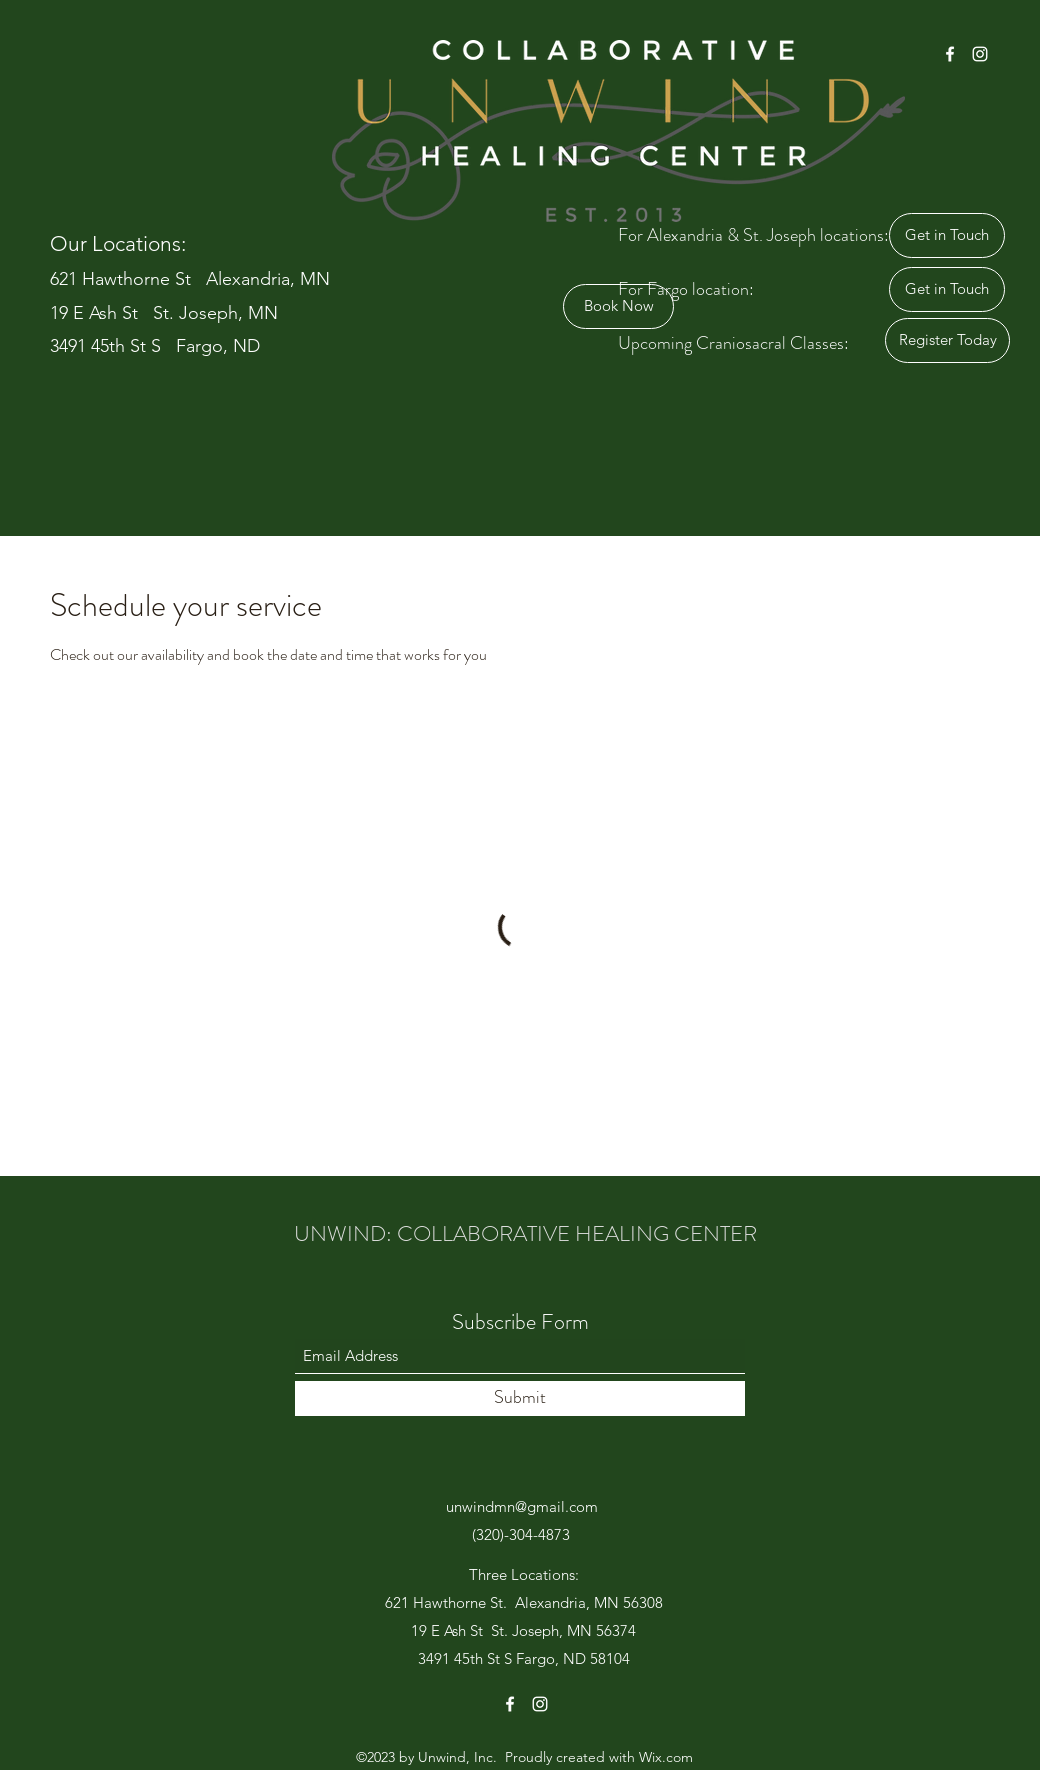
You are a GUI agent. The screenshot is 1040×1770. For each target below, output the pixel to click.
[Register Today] (947, 340)
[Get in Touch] (947, 235)
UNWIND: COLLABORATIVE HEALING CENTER (525, 1233)
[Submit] (520, 1398)
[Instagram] (980, 54)
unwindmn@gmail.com (522, 1506)
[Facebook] (950, 54)
